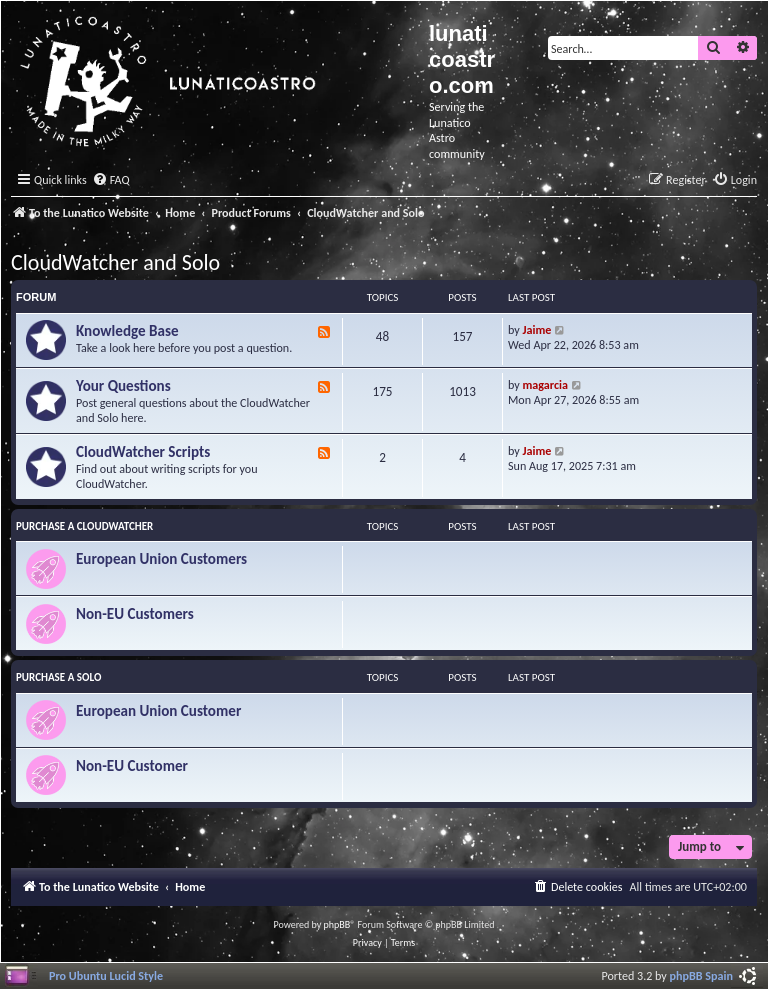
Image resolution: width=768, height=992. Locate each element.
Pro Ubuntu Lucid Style (106, 975)
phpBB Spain (701, 975)
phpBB (337, 924)
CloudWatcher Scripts (143, 452)
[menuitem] (111, 180)
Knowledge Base (127, 331)
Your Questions (123, 386)
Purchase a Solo (58, 677)
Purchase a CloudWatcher (84, 526)
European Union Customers (161, 559)
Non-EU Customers (135, 614)
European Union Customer (158, 711)
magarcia (545, 384)
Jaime (537, 329)
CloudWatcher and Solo (115, 262)
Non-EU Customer (132, 766)
